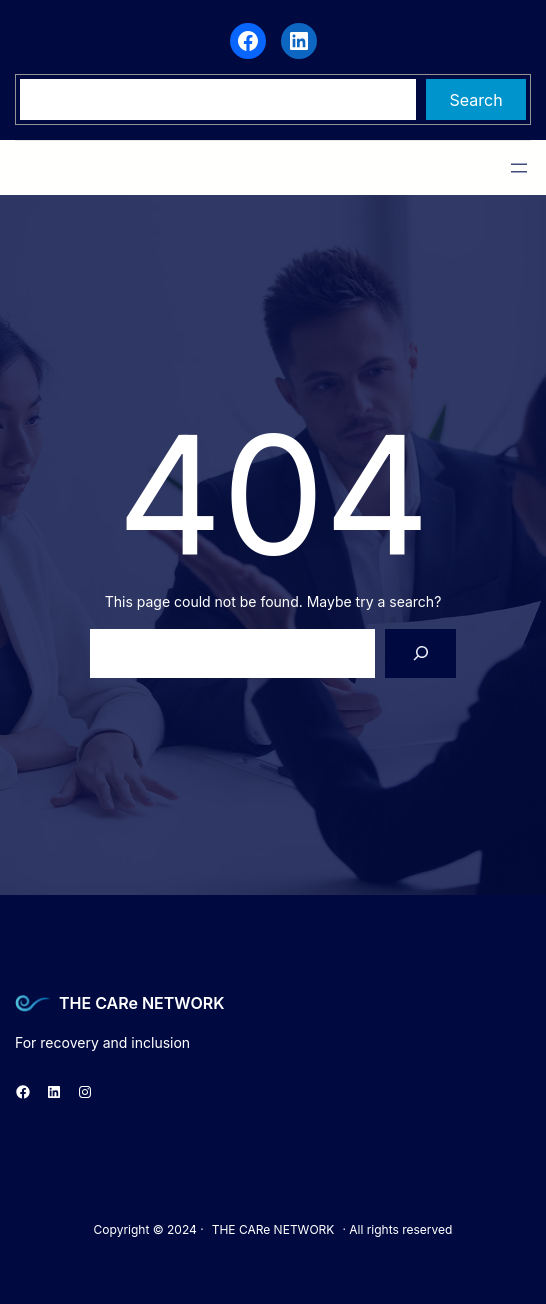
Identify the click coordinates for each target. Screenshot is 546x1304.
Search (476, 100)
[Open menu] (519, 168)
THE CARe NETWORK (141, 1003)
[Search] (420, 653)
